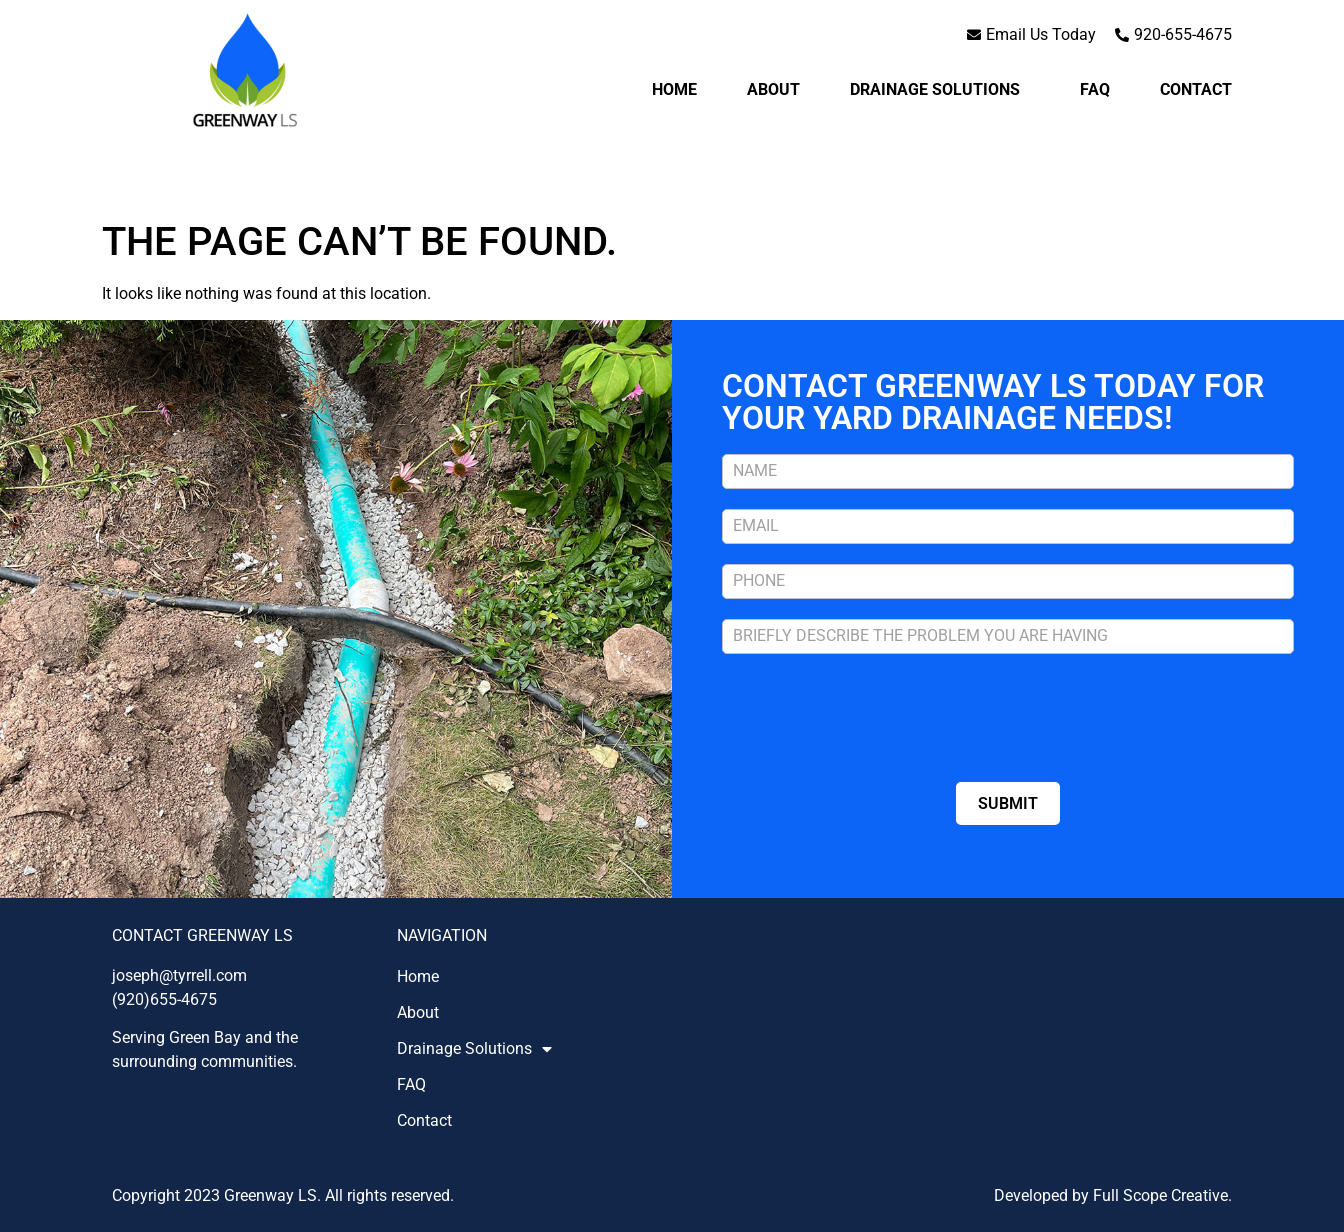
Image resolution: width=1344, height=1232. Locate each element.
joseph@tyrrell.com (179, 975)
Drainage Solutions (940, 90)
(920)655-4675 (164, 999)
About (773, 89)
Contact (1196, 89)
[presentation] (874, 713)
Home (674, 89)
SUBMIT (1008, 803)
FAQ (1095, 89)
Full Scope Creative (1160, 1195)
